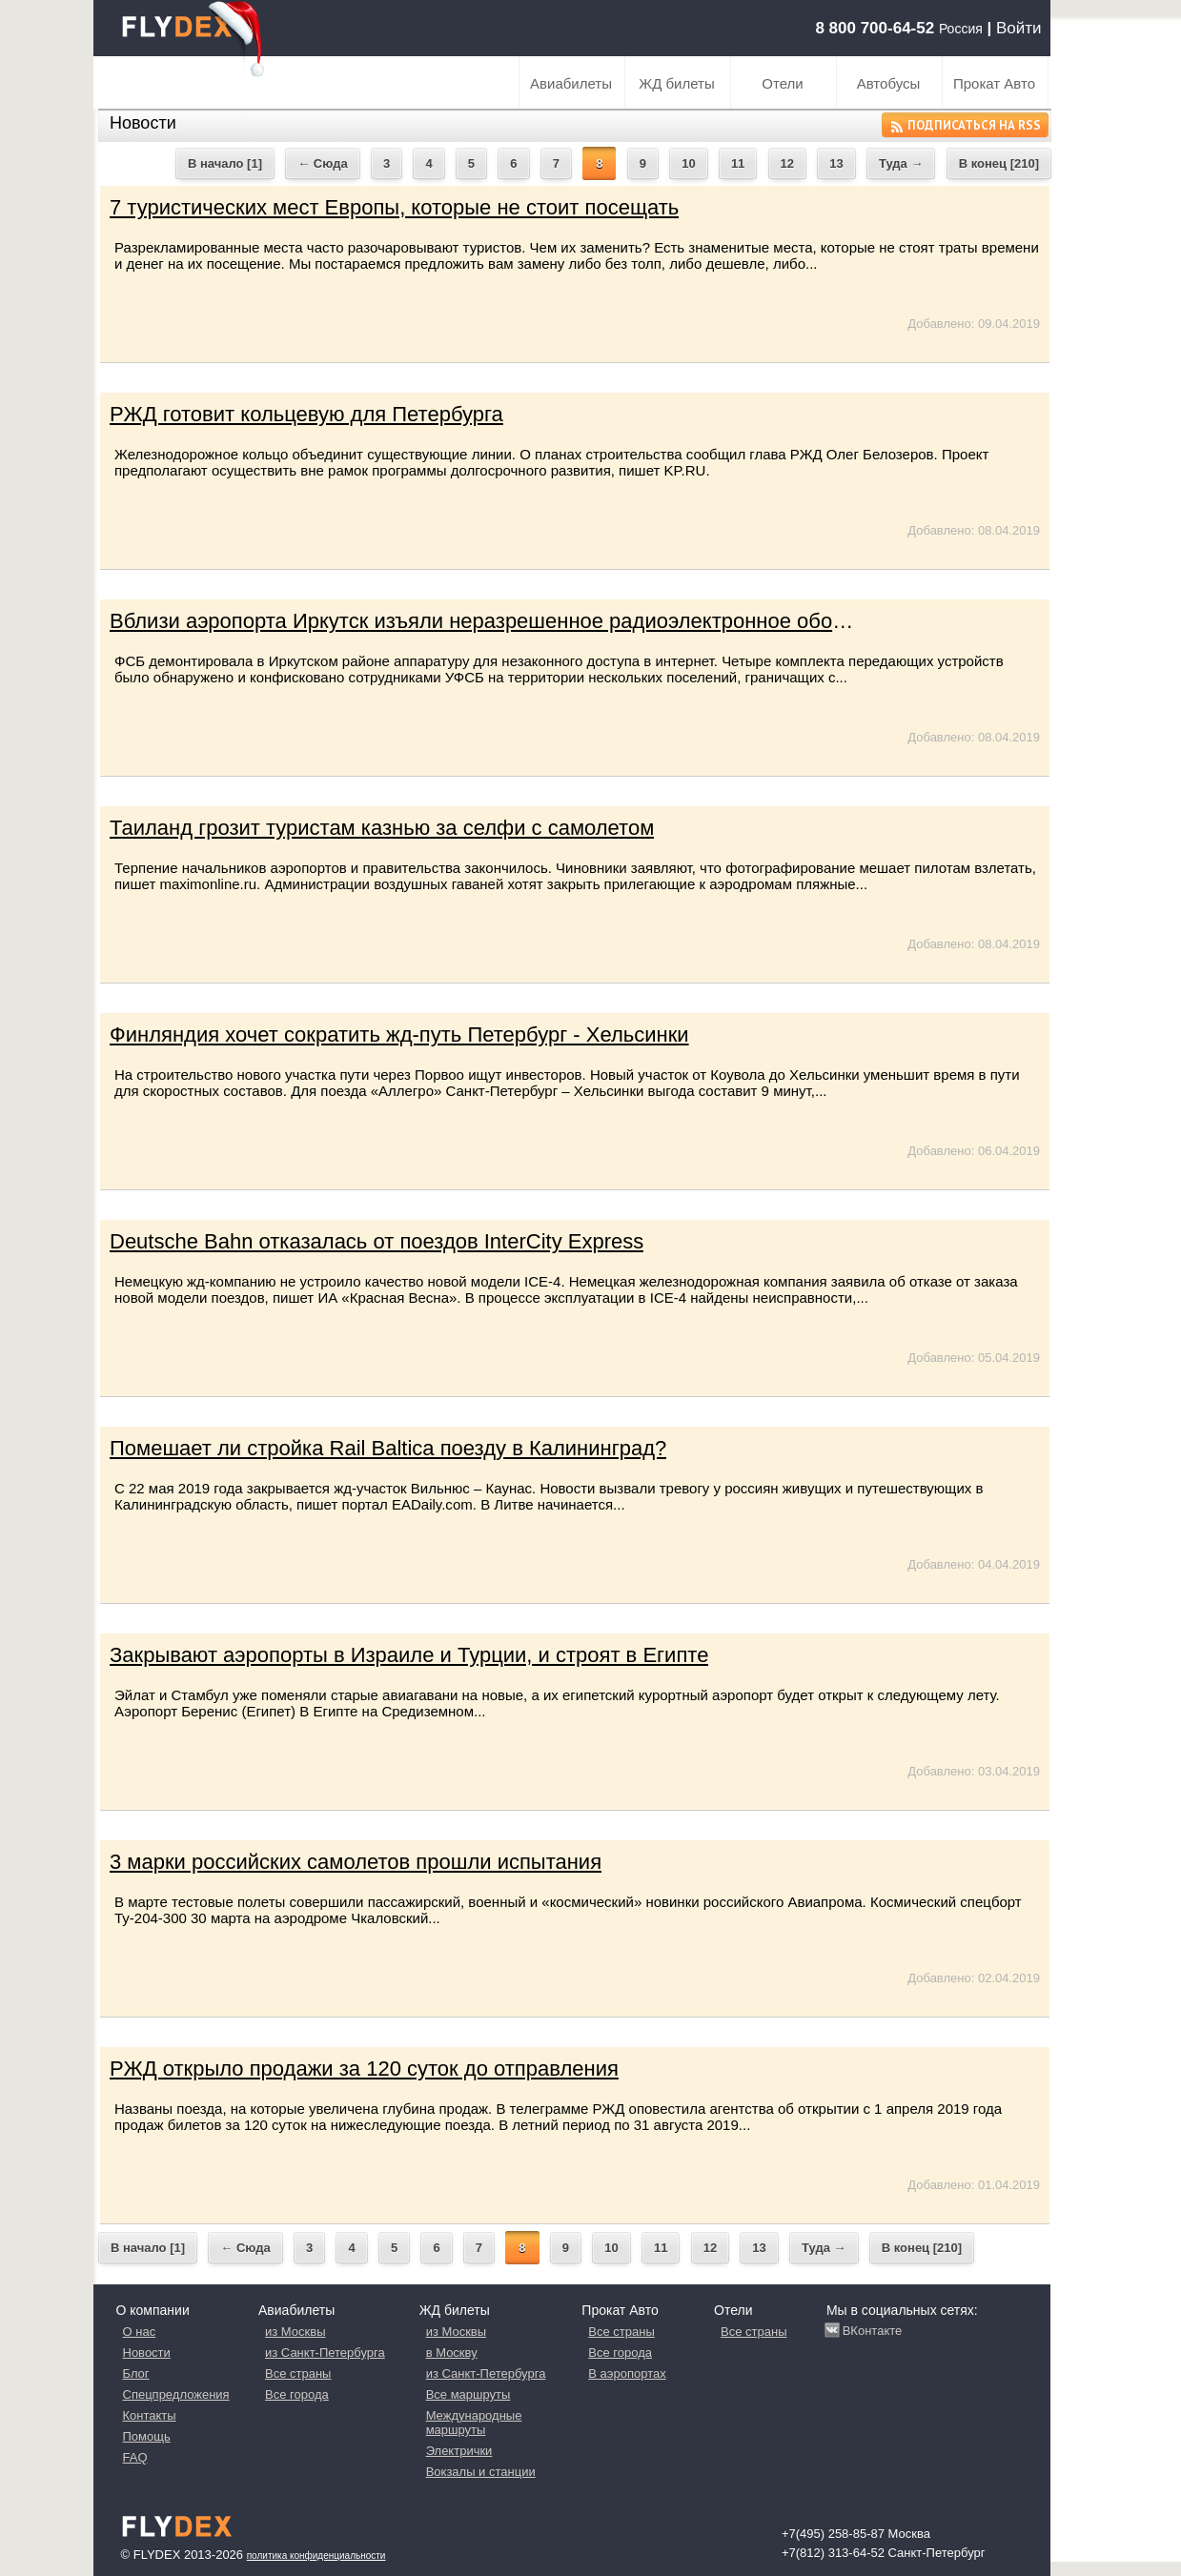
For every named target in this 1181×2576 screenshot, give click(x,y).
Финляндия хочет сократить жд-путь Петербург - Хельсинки (399, 1034)
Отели (782, 83)
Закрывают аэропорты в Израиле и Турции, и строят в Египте (409, 1655)
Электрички (459, 2451)
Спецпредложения (176, 2394)
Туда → (901, 163)
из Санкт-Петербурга (325, 2352)
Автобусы (889, 83)
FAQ (135, 2457)
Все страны (298, 2373)
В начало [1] (225, 163)
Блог (136, 2373)
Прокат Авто (994, 83)
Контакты (149, 2415)
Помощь (147, 2436)
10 (688, 163)
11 (737, 163)
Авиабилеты (571, 83)
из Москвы (295, 2331)
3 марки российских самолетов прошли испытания (355, 1862)
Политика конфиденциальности (316, 2555)
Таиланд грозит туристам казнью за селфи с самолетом (382, 828)
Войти (1019, 28)
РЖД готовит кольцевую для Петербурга (306, 414)
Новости (147, 2352)
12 (787, 163)
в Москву (452, 2352)
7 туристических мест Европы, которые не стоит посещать (394, 207)
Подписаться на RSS (965, 125)
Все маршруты (468, 2394)
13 (836, 163)
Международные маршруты (474, 2422)
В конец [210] (999, 163)
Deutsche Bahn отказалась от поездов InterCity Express (376, 1241)
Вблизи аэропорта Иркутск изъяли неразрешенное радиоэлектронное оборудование (522, 621)
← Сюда (322, 163)
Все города (297, 2394)
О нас (139, 2331)
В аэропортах (626, 2373)
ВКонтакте (873, 2330)
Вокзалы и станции (481, 2471)
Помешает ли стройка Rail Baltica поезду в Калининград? (388, 1448)
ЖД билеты (676, 83)
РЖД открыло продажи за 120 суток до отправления (364, 2068)
